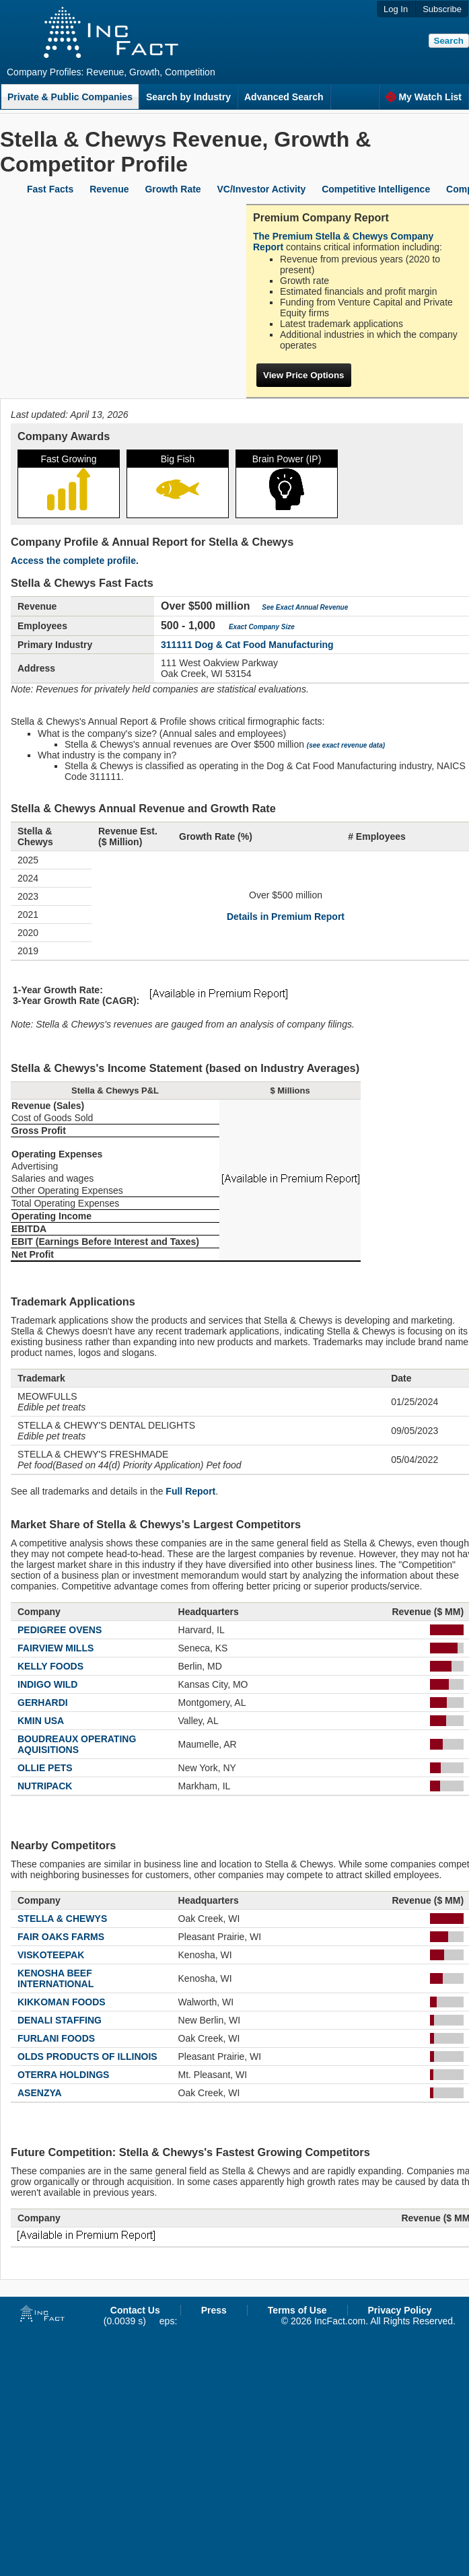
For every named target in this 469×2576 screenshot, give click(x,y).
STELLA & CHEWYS (62, 1918)
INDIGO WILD (47, 1684)
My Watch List (424, 97)
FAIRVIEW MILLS (55, 1648)
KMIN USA (40, 1720)
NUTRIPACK (44, 1786)
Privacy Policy (400, 2310)
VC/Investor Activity (261, 189)
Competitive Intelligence (376, 189)
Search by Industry (188, 97)
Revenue (109, 189)
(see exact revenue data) (346, 745)
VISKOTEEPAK (50, 1954)
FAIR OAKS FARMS (60, 1936)
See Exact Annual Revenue (305, 607)
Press (214, 2310)
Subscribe (442, 9)
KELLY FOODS (50, 1666)
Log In (396, 9)
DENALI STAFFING (59, 2020)
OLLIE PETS (45, 1767)
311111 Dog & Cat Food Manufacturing (247, 644)
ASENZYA (39, 2092)
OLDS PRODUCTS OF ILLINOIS (87, 2056)
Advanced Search (284, 97)
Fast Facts (50, 189)
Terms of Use (297, 2310)
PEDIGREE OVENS (59, 1629)
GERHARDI (42, 1702)
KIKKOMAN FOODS (61, 2002)
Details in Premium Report (286, 916)
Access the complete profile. (75, 560)
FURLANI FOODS (56, 2038)
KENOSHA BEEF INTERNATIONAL (55, 1978)
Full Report (190, 1491)
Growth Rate (173, 189)
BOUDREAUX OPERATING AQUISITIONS (76, 1744)
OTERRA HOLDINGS (63, 2074)
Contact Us (135, 2310)
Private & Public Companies (70, 97)
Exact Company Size (262, 627)
